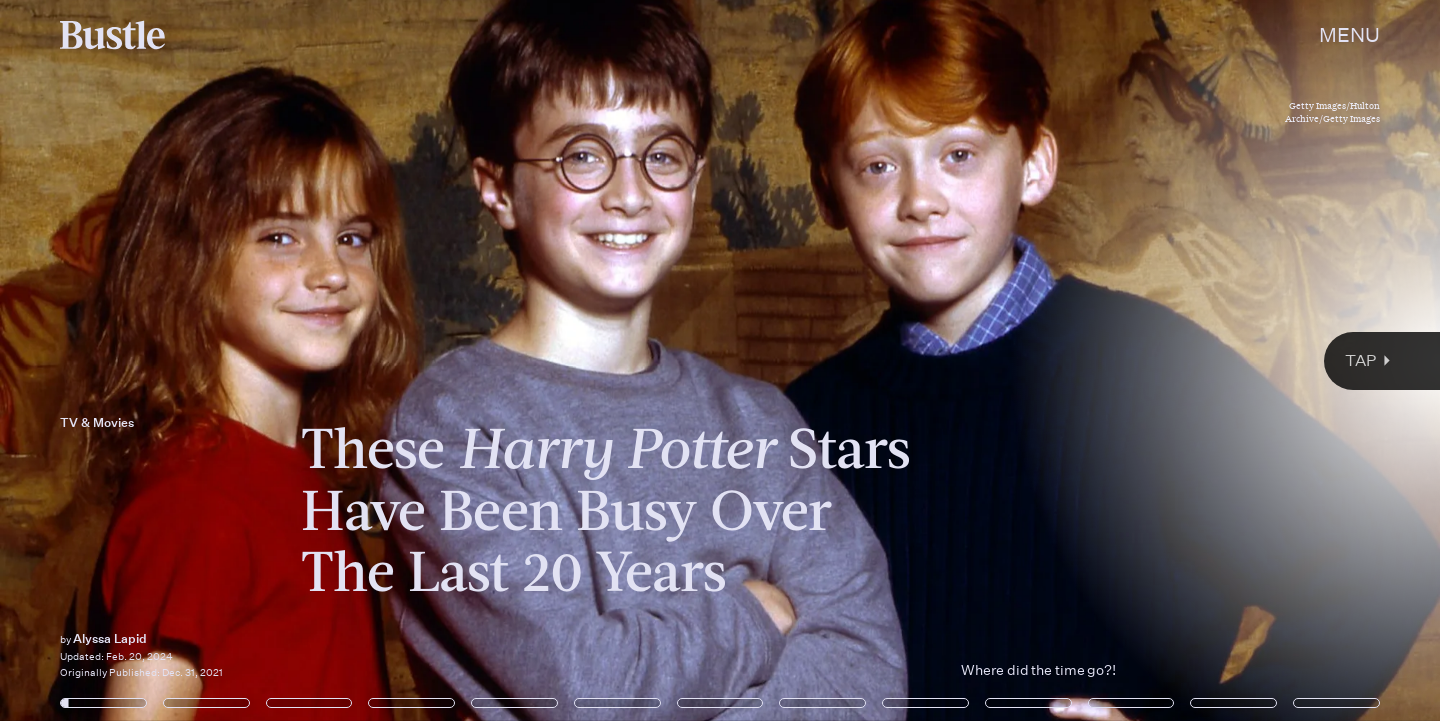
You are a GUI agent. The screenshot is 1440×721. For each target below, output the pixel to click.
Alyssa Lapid (110, 638)
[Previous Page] (237, 360)
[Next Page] (957, 360)
